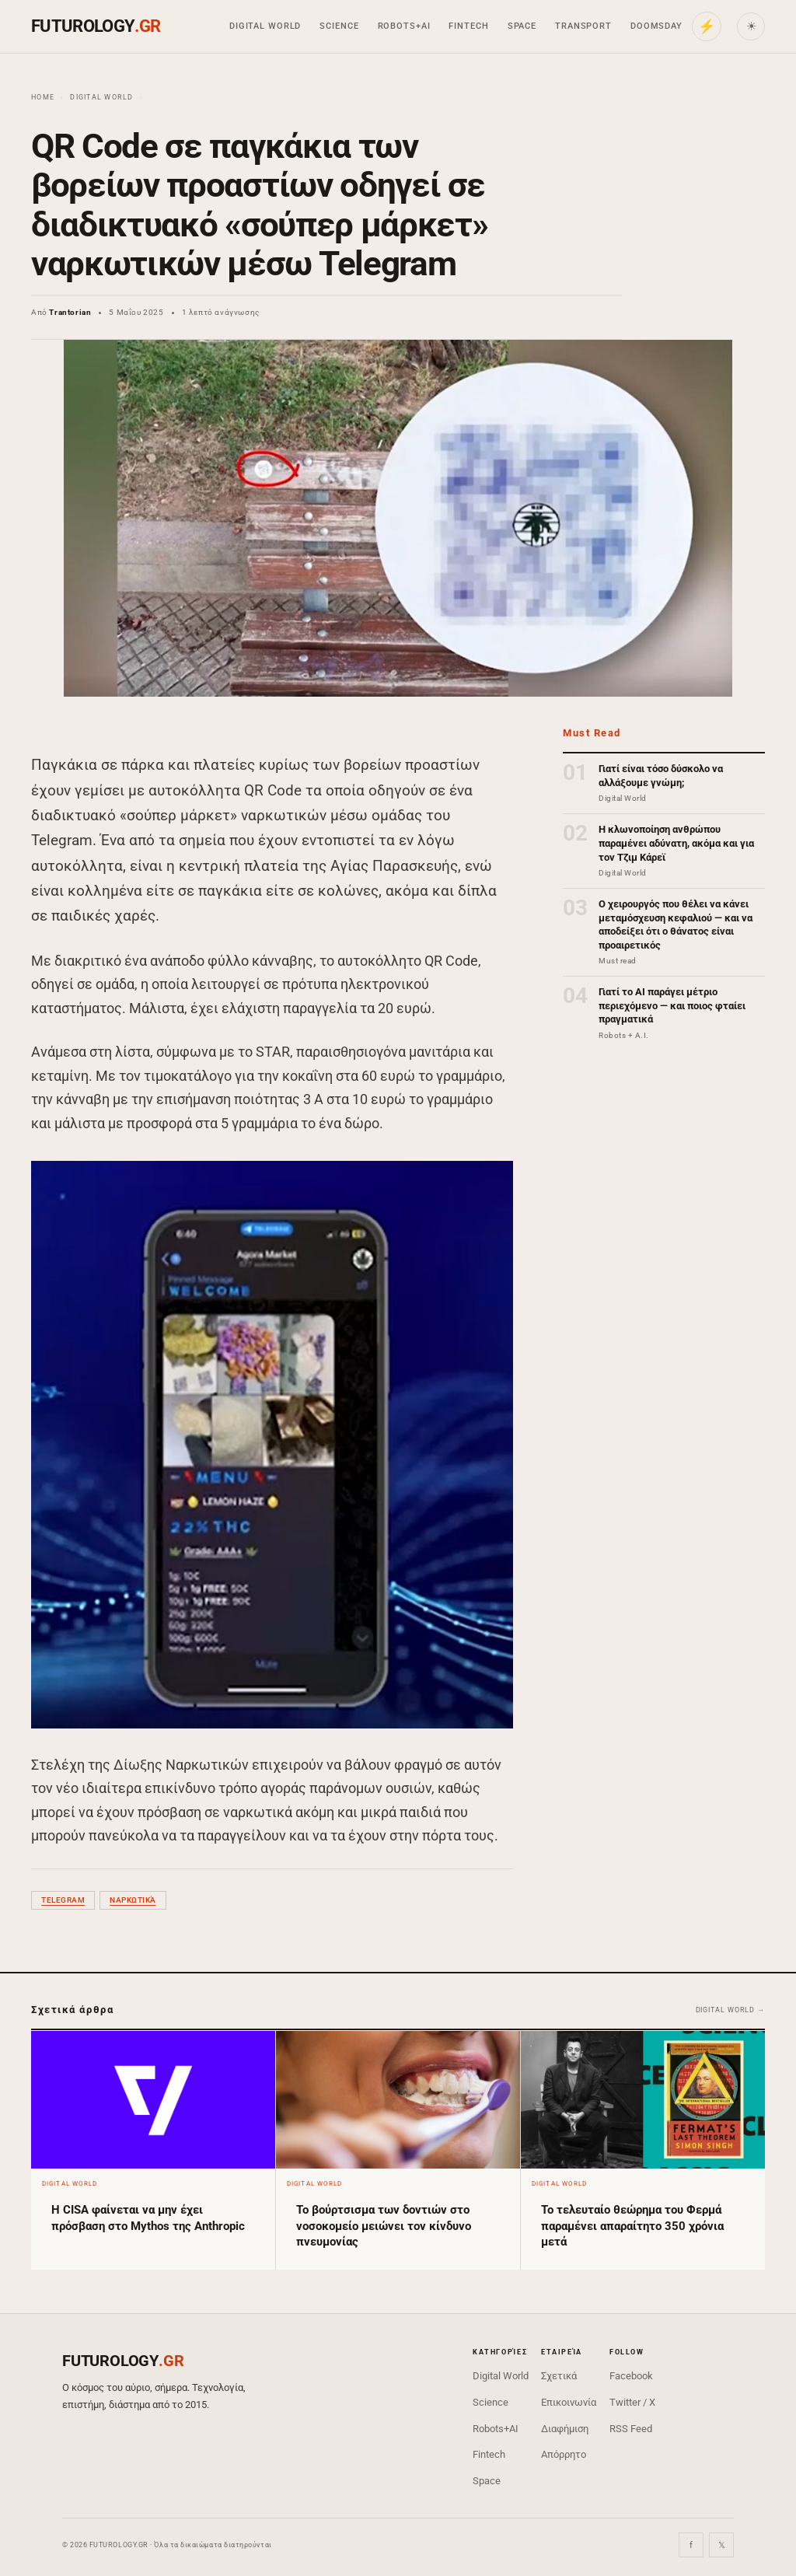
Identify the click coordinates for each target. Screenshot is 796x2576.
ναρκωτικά (133, 1900)
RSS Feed (630, 2428)
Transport (583, 26)
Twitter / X (632, 2402)
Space (522, 26)
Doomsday (656, 26)
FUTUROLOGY (95, 26)
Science (338, 26)
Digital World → (731, 2010)
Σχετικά (559, 2376)
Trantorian (70, 312)
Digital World (265, 26)
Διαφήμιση (564, 2428)
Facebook (631, 2376)
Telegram (63, 1900)
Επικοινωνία (568, 2402)
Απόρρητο (563, 2454)
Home (42, 97)
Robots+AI (404, 26)
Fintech (468, 26)
